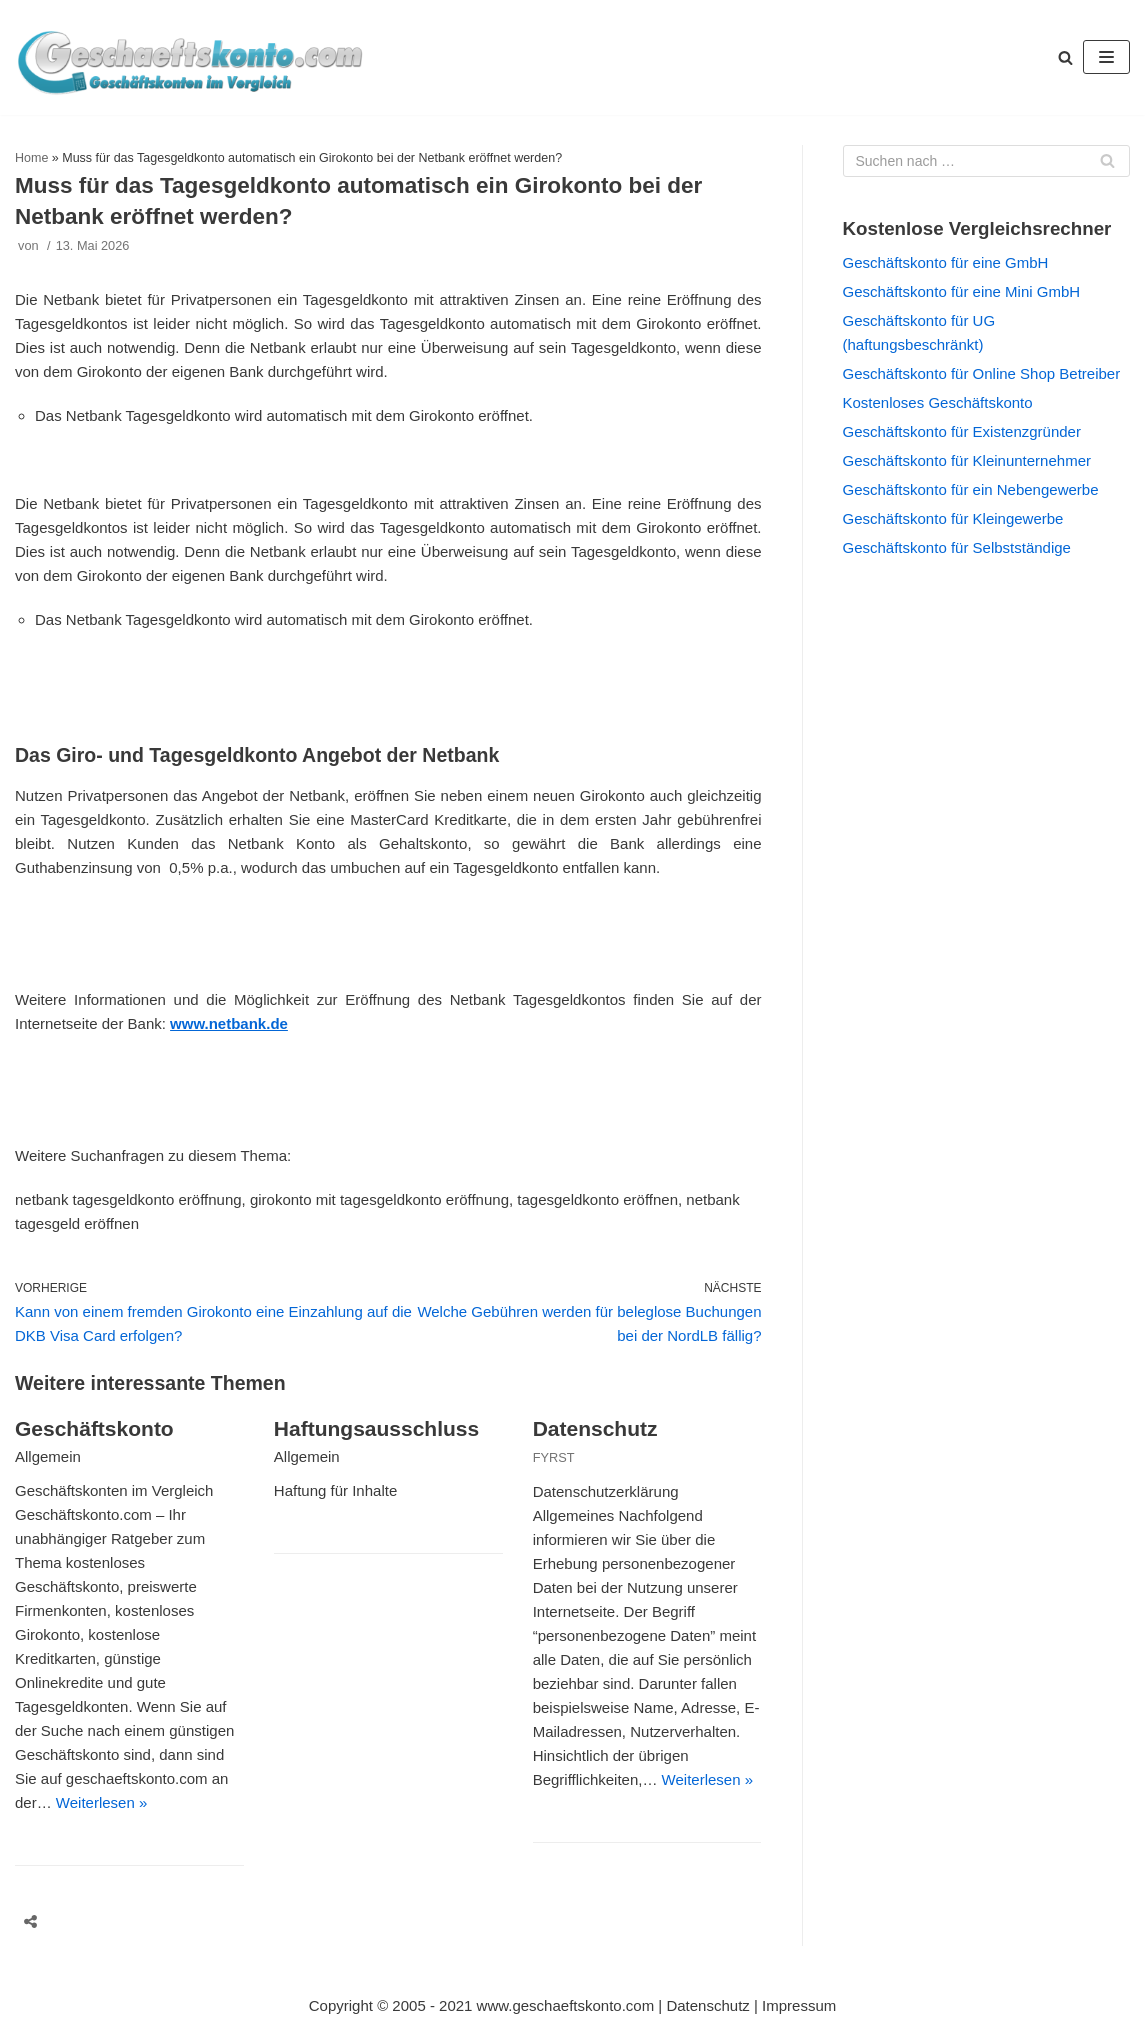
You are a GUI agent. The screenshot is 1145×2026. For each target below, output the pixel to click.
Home (31, 158)
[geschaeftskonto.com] (190, 57)
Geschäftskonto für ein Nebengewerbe (971, 489)
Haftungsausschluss (376, 1428)
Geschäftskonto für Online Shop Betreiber (982, 373)
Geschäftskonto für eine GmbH (946, 262)
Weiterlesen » (101, 1802)
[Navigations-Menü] (1106, 57)
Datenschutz (595, 1428)
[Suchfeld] (987, 161)
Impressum (799, 2005)
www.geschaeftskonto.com (566, 2005)
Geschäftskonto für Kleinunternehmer (967, 460)
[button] (1065, 57)
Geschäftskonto (94, 1428)
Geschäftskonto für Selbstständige (957, 547)
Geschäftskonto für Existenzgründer (962, 431)
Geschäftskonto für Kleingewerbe (953, 518)
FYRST (554, 1457)
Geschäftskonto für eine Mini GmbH (962, 291)
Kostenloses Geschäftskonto (938, 402)
